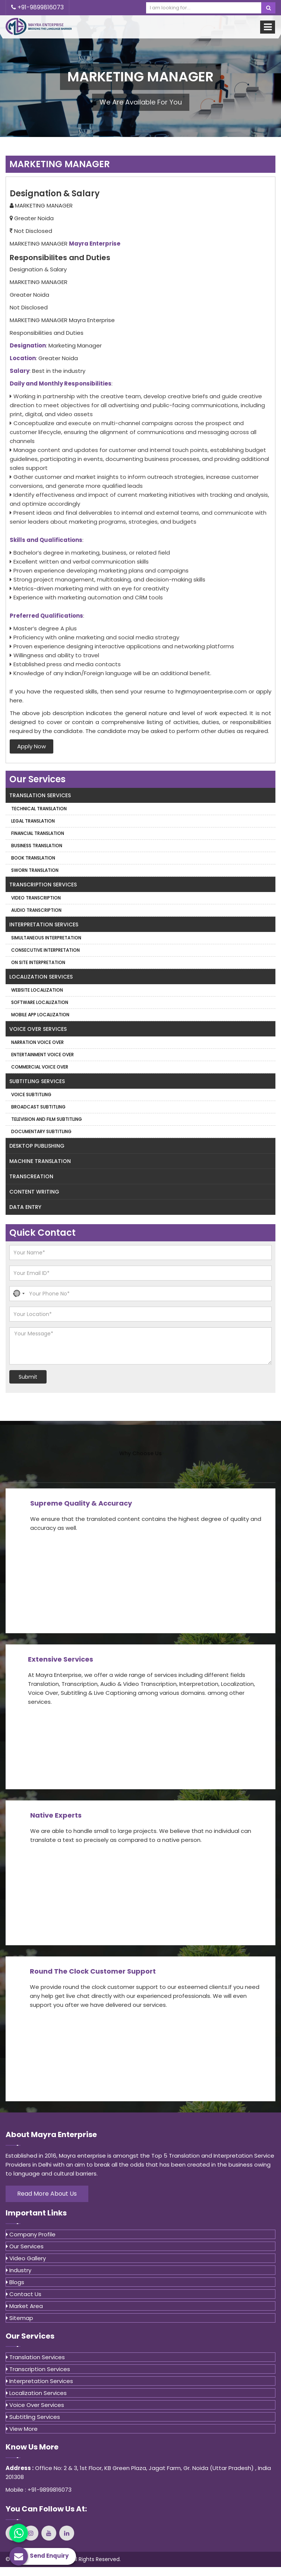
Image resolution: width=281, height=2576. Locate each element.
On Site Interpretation (38, 962)
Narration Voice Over (37, 1042)
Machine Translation (40, 1161)
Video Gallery (26, 2258)
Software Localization (39, 1002)
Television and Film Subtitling (46, 1119)
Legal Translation (33, 821)
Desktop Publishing (36, 1146)
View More (22, 2429)
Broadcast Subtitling (38, 1107)
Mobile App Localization (40, 1014)
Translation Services (40, 795)
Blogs (15, 2282)
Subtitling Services (37, 1081)
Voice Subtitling (31, 1094)
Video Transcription (36, 898)
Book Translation (33, 858)
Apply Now (31, 746)
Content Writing (34, 1191)
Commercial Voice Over (39, 1067)
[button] (18, 1294)
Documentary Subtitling (41, 1131)
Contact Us (23, 2294)
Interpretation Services (43, 924)
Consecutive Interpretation (45, 950)
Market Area (24, 2306)
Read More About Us (47, 2193)
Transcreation (31, 1176)
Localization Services (41, 976)
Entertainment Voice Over (42, 1054)
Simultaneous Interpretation (46, 938)
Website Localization (37, 990)
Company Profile (31, 2234)
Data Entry (25, 1207)
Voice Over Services (38, 1029)
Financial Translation (37, 833)
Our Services (25, 2246)
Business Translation (36, 845)
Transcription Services (43, 884)
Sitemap (19, 2318)
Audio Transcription (36, 910)
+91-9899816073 (37, 7)
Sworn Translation (35, 870)
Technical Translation (39, 808)
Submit (28, 1377)
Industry (18, 2270)
